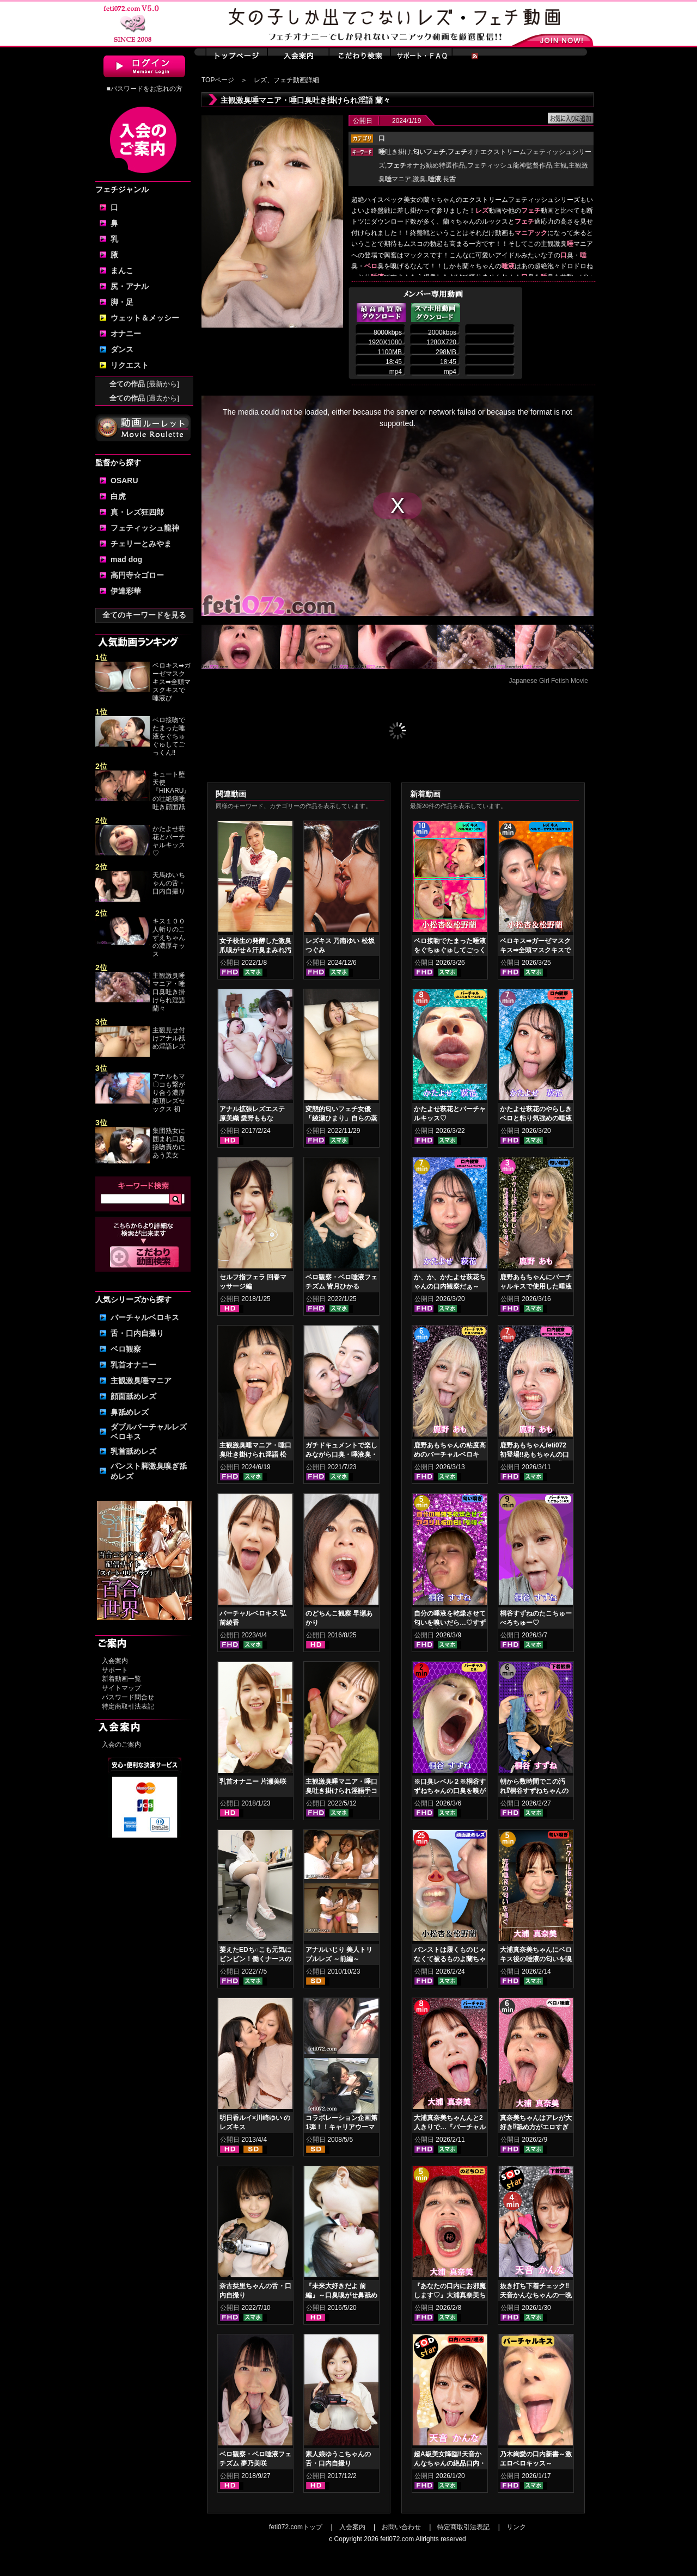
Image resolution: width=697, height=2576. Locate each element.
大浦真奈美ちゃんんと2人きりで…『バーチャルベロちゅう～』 (450, 2127)
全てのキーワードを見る (144, 615)
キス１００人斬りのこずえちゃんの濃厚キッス (168, 937)
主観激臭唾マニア (141, 1380)
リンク (516, 2527)
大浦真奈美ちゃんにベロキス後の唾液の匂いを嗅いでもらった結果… (536, 1959)
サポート (115, 1670)
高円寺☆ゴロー (137, 575)
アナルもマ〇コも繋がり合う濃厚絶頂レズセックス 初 (168, 1093)
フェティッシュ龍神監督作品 (509, 165)
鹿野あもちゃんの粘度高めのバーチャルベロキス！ (450, 1454)
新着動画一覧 (121, 1679)
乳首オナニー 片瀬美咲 (252, 1781)
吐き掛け (394, 152)
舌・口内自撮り (137, 1333)
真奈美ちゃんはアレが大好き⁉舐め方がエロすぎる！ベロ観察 (536, 2127)
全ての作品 (144, 384)
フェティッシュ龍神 (145, 527)
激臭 (419, 179)
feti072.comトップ (295, 2527)
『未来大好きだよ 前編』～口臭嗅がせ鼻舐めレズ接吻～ (341, 2295)
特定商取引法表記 (128, 1706)
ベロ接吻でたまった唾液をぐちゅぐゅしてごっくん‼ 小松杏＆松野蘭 (450, 950)
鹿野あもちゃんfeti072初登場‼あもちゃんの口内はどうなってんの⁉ (534, 1454)
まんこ (122, 270)
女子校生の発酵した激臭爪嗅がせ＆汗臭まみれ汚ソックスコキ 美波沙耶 (255, 950)
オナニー (126, 333)
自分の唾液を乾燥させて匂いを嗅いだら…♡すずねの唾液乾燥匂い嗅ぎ (450, 1623)
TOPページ (217, 80)
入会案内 (115, 1661)
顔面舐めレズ (133, 1396)
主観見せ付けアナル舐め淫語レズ (168, 1038)
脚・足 (122, 302)
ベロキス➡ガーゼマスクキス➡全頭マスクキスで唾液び (171, 682)
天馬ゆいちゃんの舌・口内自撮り (168, 883)
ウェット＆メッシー (145, 317)
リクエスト (130, 365)
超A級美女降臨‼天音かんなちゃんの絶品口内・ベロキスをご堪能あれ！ (450, 2463)
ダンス (122, 349)
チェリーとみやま (141, 543)
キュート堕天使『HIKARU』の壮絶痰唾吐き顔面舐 (171, 791)
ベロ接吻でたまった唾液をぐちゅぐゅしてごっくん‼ (168, 736)
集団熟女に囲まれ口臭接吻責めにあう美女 (168, 1143)
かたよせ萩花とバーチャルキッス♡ (168, 841)
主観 (560, 165)
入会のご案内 (121, 1744)
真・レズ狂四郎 (137, 512)
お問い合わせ (401, 2527)
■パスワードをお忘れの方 (144, 89)
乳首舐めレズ (133, 1451)
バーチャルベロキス (145, 1317)
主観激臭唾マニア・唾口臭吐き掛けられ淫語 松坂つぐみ (255, 1454)
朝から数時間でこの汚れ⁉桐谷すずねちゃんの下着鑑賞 (534, 1791)
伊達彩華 (126, 591)
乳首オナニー (133, 1364)
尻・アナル (130, 286)
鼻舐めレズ (130, 1412)
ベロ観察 (126, 1349)
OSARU (124, 480)
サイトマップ (121, 1688)
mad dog (126, 559)
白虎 (118, 496)
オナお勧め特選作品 (426, 165)
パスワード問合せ (128, 1697)
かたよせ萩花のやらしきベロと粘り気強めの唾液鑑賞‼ (536, 1118)
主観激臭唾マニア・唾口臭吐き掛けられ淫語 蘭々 (168, 992)
